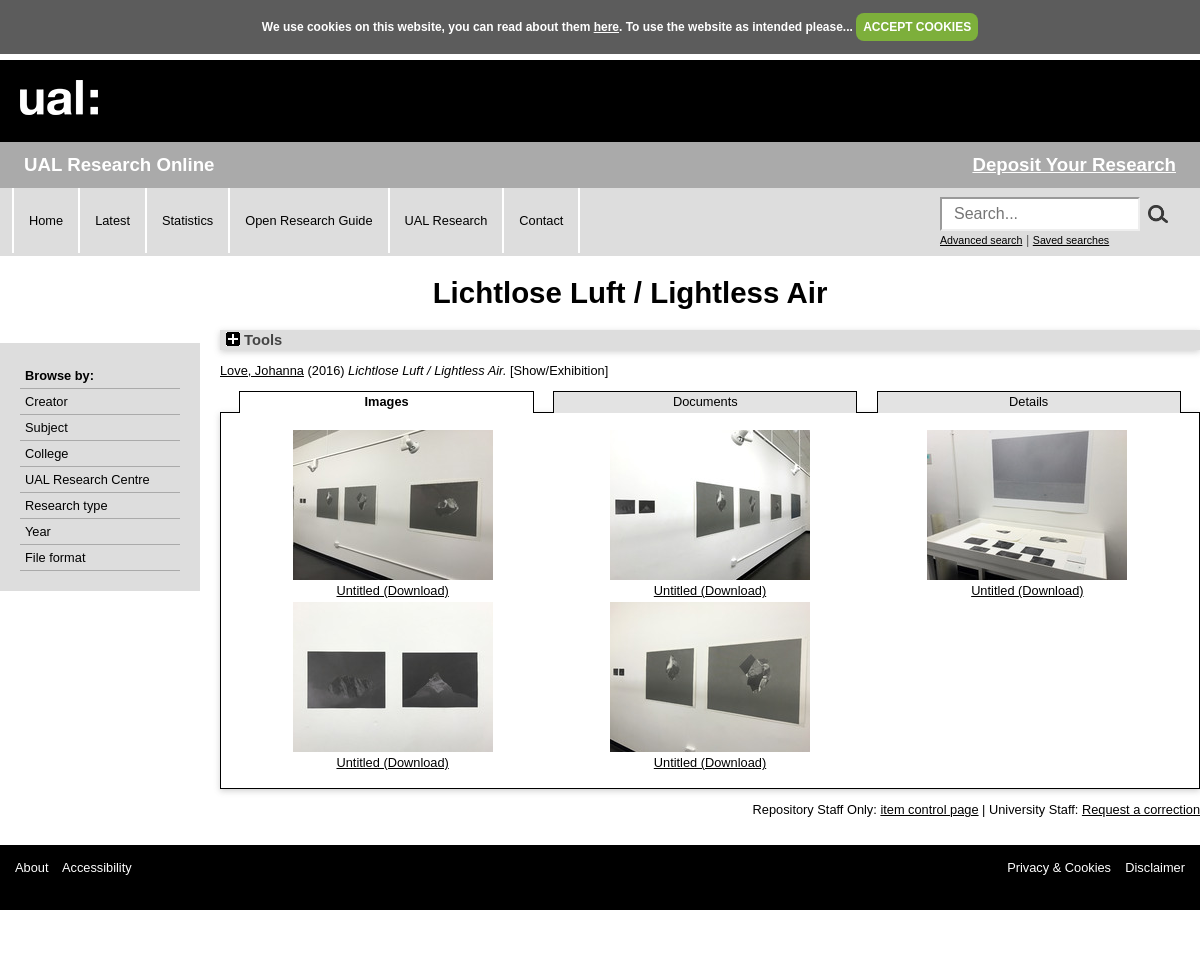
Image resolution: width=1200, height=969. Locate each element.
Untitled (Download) (392, 590)
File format (55, 557)
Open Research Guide (308, 220)
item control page (929, 809)
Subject (46, 427)
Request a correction (1141, 809)
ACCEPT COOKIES (917, 27)
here (606, 27)
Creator (46, 401)
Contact (541, 220)
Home (46, 220)
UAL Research (446, 220)
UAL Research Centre (87, 479)
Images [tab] (387, 401)
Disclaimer (1155, 867)
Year (38, 531)
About (31, 867)
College (46, 453)
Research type (66, 505)
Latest (112, 220)
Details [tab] (1028, 401)
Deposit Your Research (1074, 164)
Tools (254, 340)
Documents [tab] (705, 401)
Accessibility (97, 867)
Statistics (187, 220)
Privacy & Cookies (1059, 867)
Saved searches (1071, 240)
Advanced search (981, 240)
